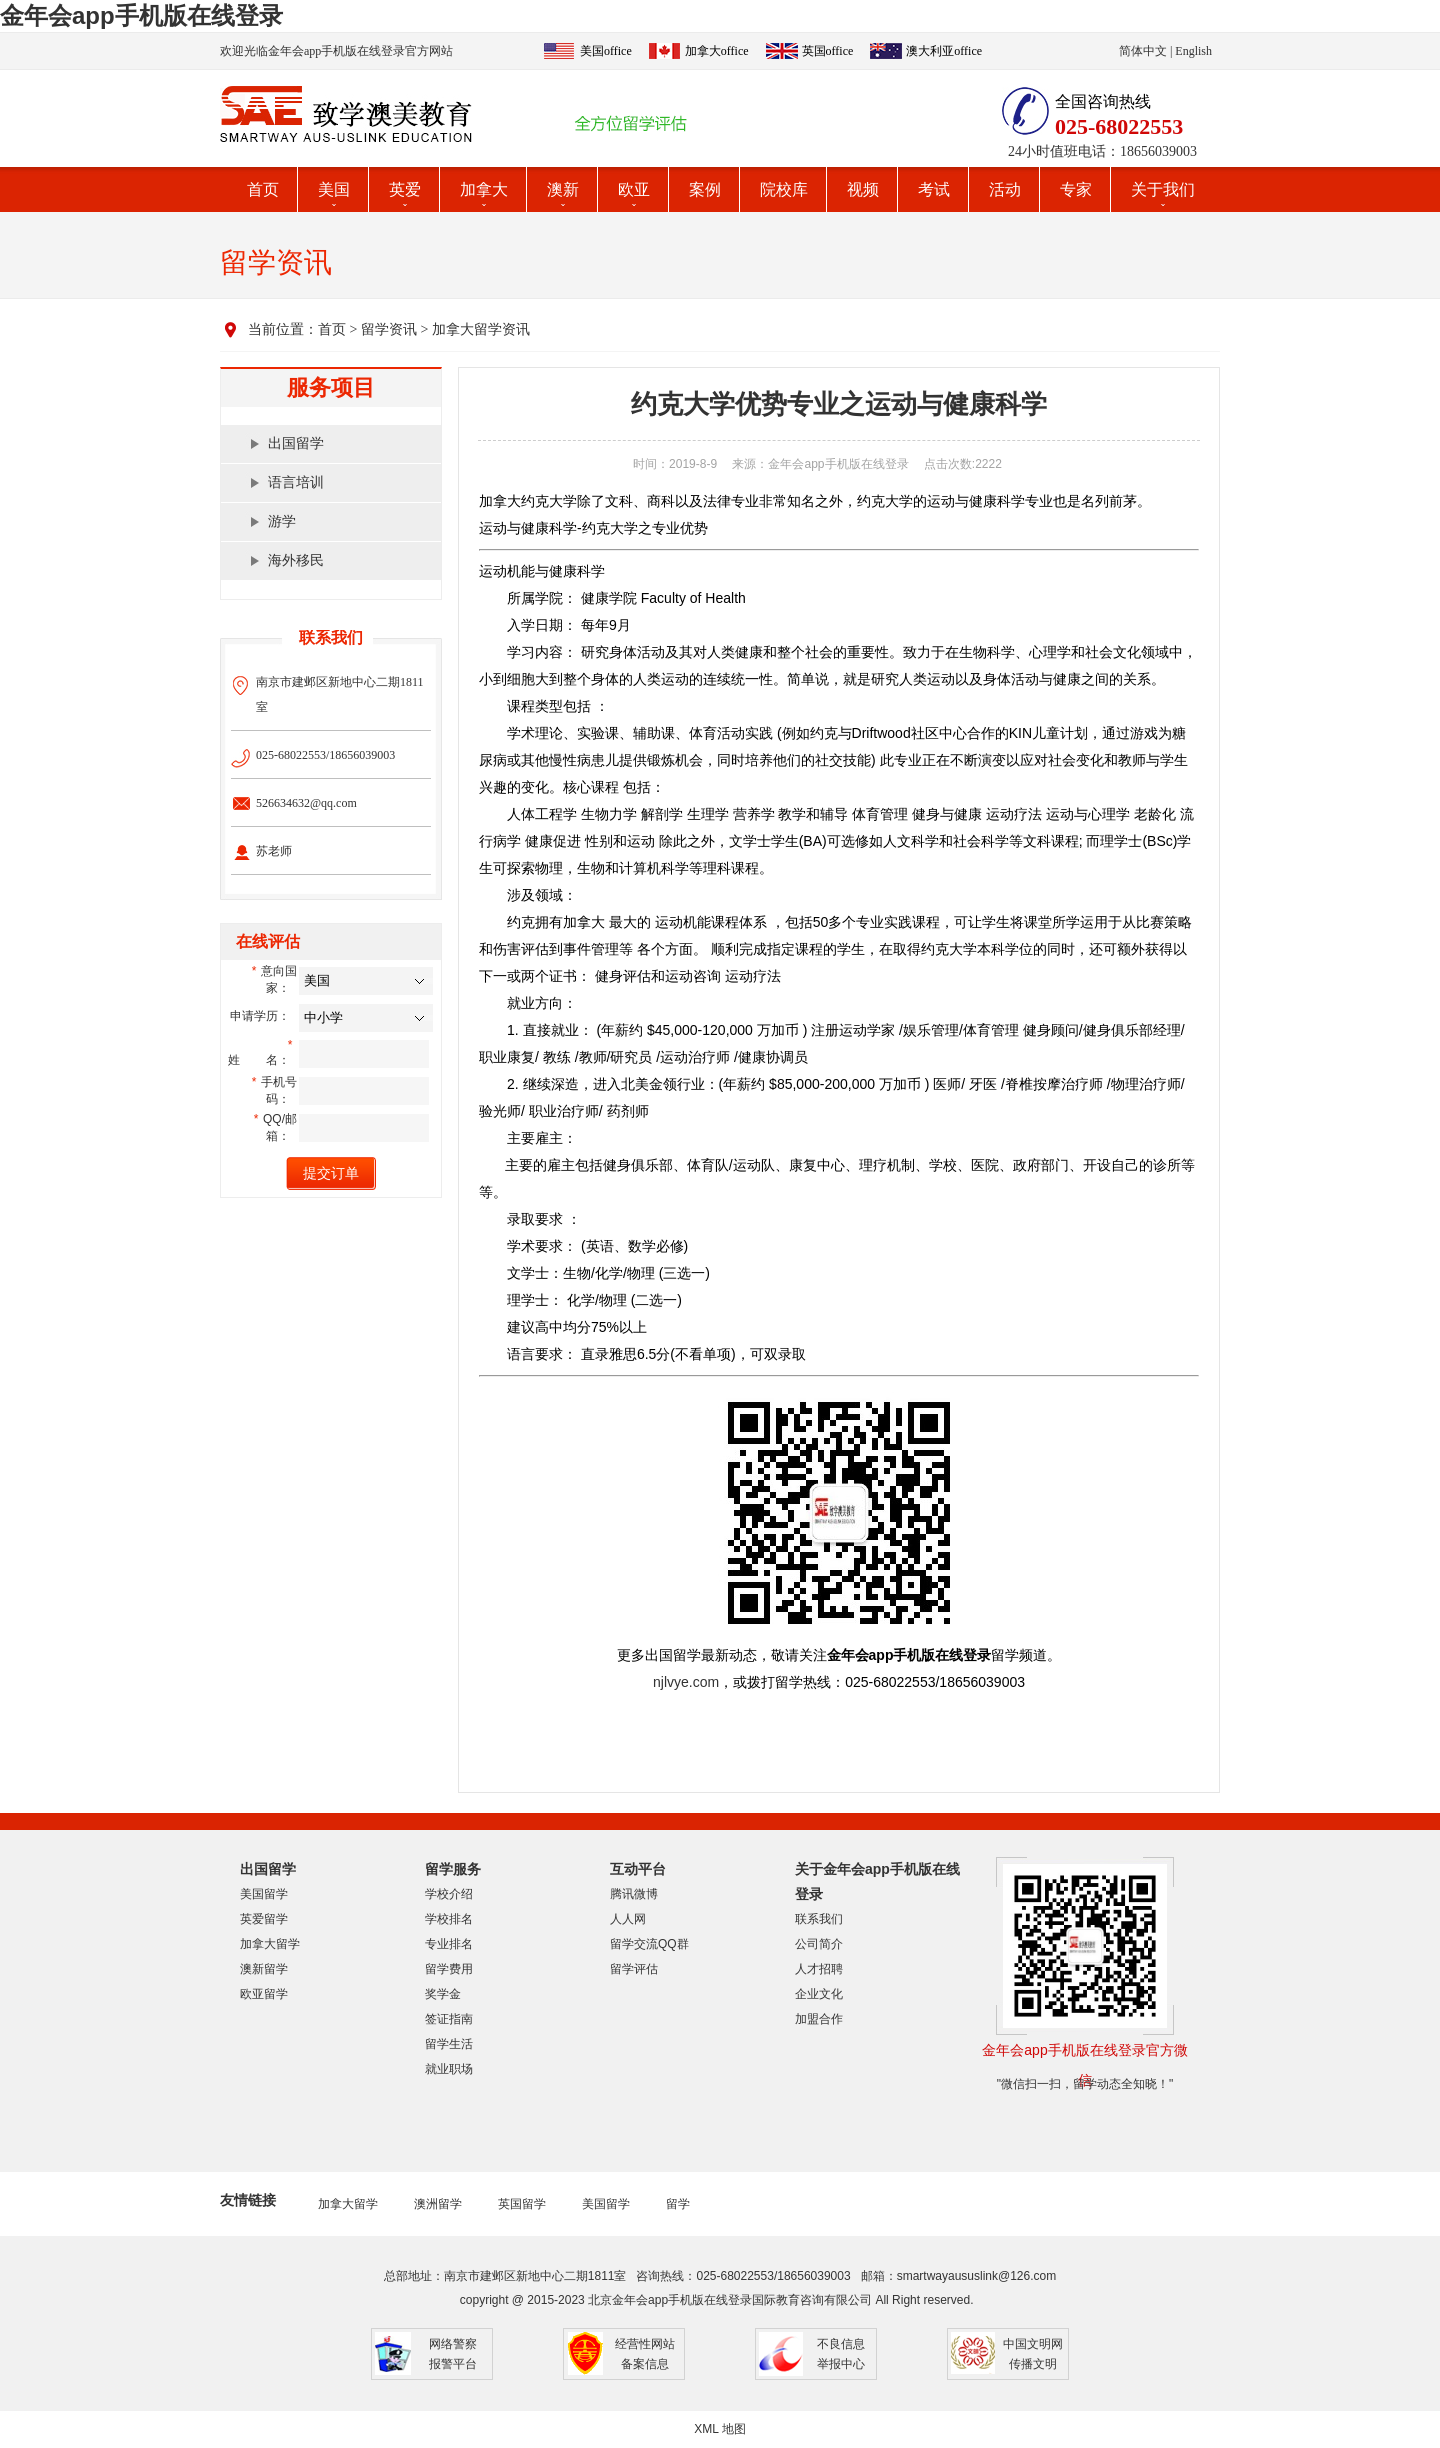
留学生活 (449, 2044)
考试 (934, 189)
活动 (1005, 189)
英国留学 (522, 2204)
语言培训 (296, 482)
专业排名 (449, 1944)
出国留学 (296, 443)
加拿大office (717, 51)
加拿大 (484, 189)
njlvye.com (686, 1682)
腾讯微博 (634, 1894)
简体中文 (1143, 51)
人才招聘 (819, 1969)
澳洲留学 (438, 2204)
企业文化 (819, 1994)
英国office (828, 51)
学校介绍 (449, 1894)
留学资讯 (389, 329)
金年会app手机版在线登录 (141, 15)
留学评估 (634, 1969)
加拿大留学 (270, 1944)
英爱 (405, 189)
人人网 (628, 1919)
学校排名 (449, 1919)
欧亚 (634, 189)
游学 (282, 521)
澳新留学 (264, 1969)
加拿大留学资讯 (481, 329)
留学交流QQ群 (649, 1944)
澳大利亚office (944, 51)
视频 (863, 189)
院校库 (784, 189)
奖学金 (443, 1994)
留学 (678, 2204)
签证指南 (449, 2019)
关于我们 (1163, 189)
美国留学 (264, 1894)
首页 (263, 189)
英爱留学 (264, 1919)
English (1193, 51)
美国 (334, 189)
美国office (606, 51)
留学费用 (449, 1969)
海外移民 (296, 560)
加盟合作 (819, 2019)
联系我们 (819, 1919)
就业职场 (449, 2069)
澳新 (563, 189)
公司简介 (819, 1944)
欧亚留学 (264, 1994)
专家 (1076, 189)
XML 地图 (720, 2429)
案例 (705, 189)
